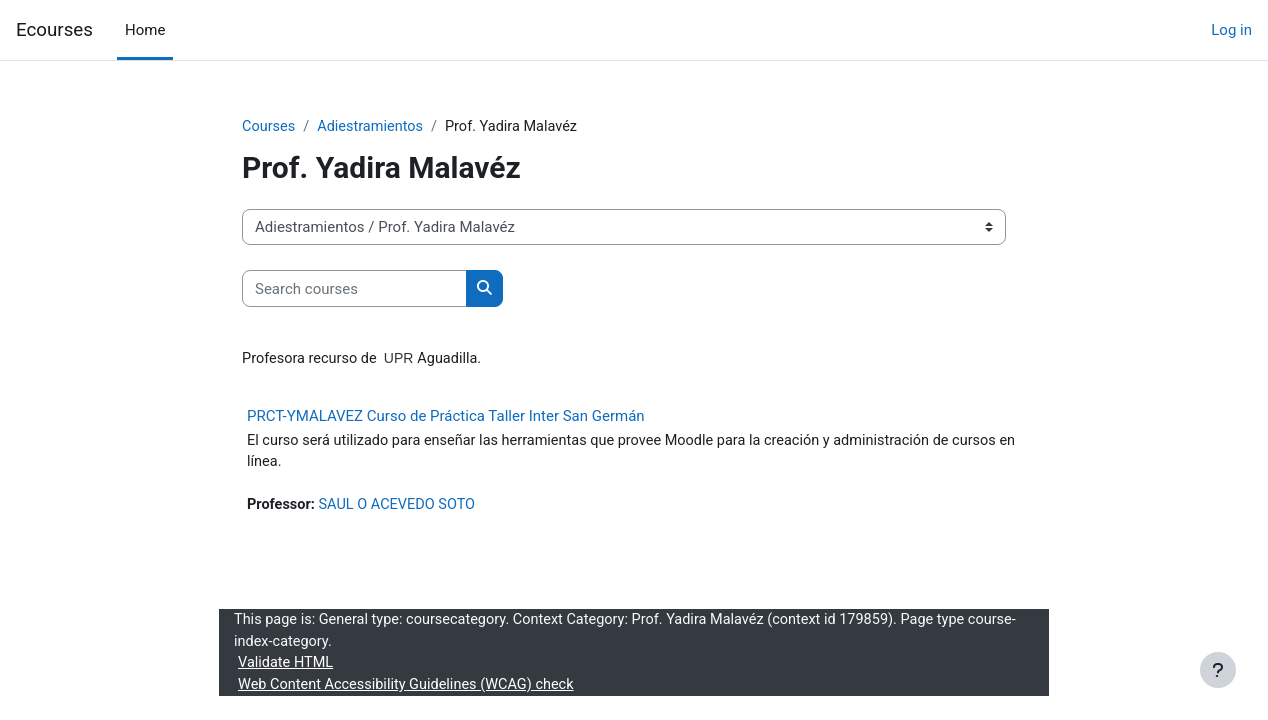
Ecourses (54, 30)
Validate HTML (287, 669)
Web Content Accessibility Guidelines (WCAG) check (411, 691)
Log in (1231, 30)
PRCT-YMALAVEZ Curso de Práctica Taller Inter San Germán (446, 417)
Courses (269, 127)
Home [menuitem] (145, 30)
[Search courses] (354, 289)
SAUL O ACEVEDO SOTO (402, 508)
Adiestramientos (374, 127)
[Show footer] (1218, 670)
